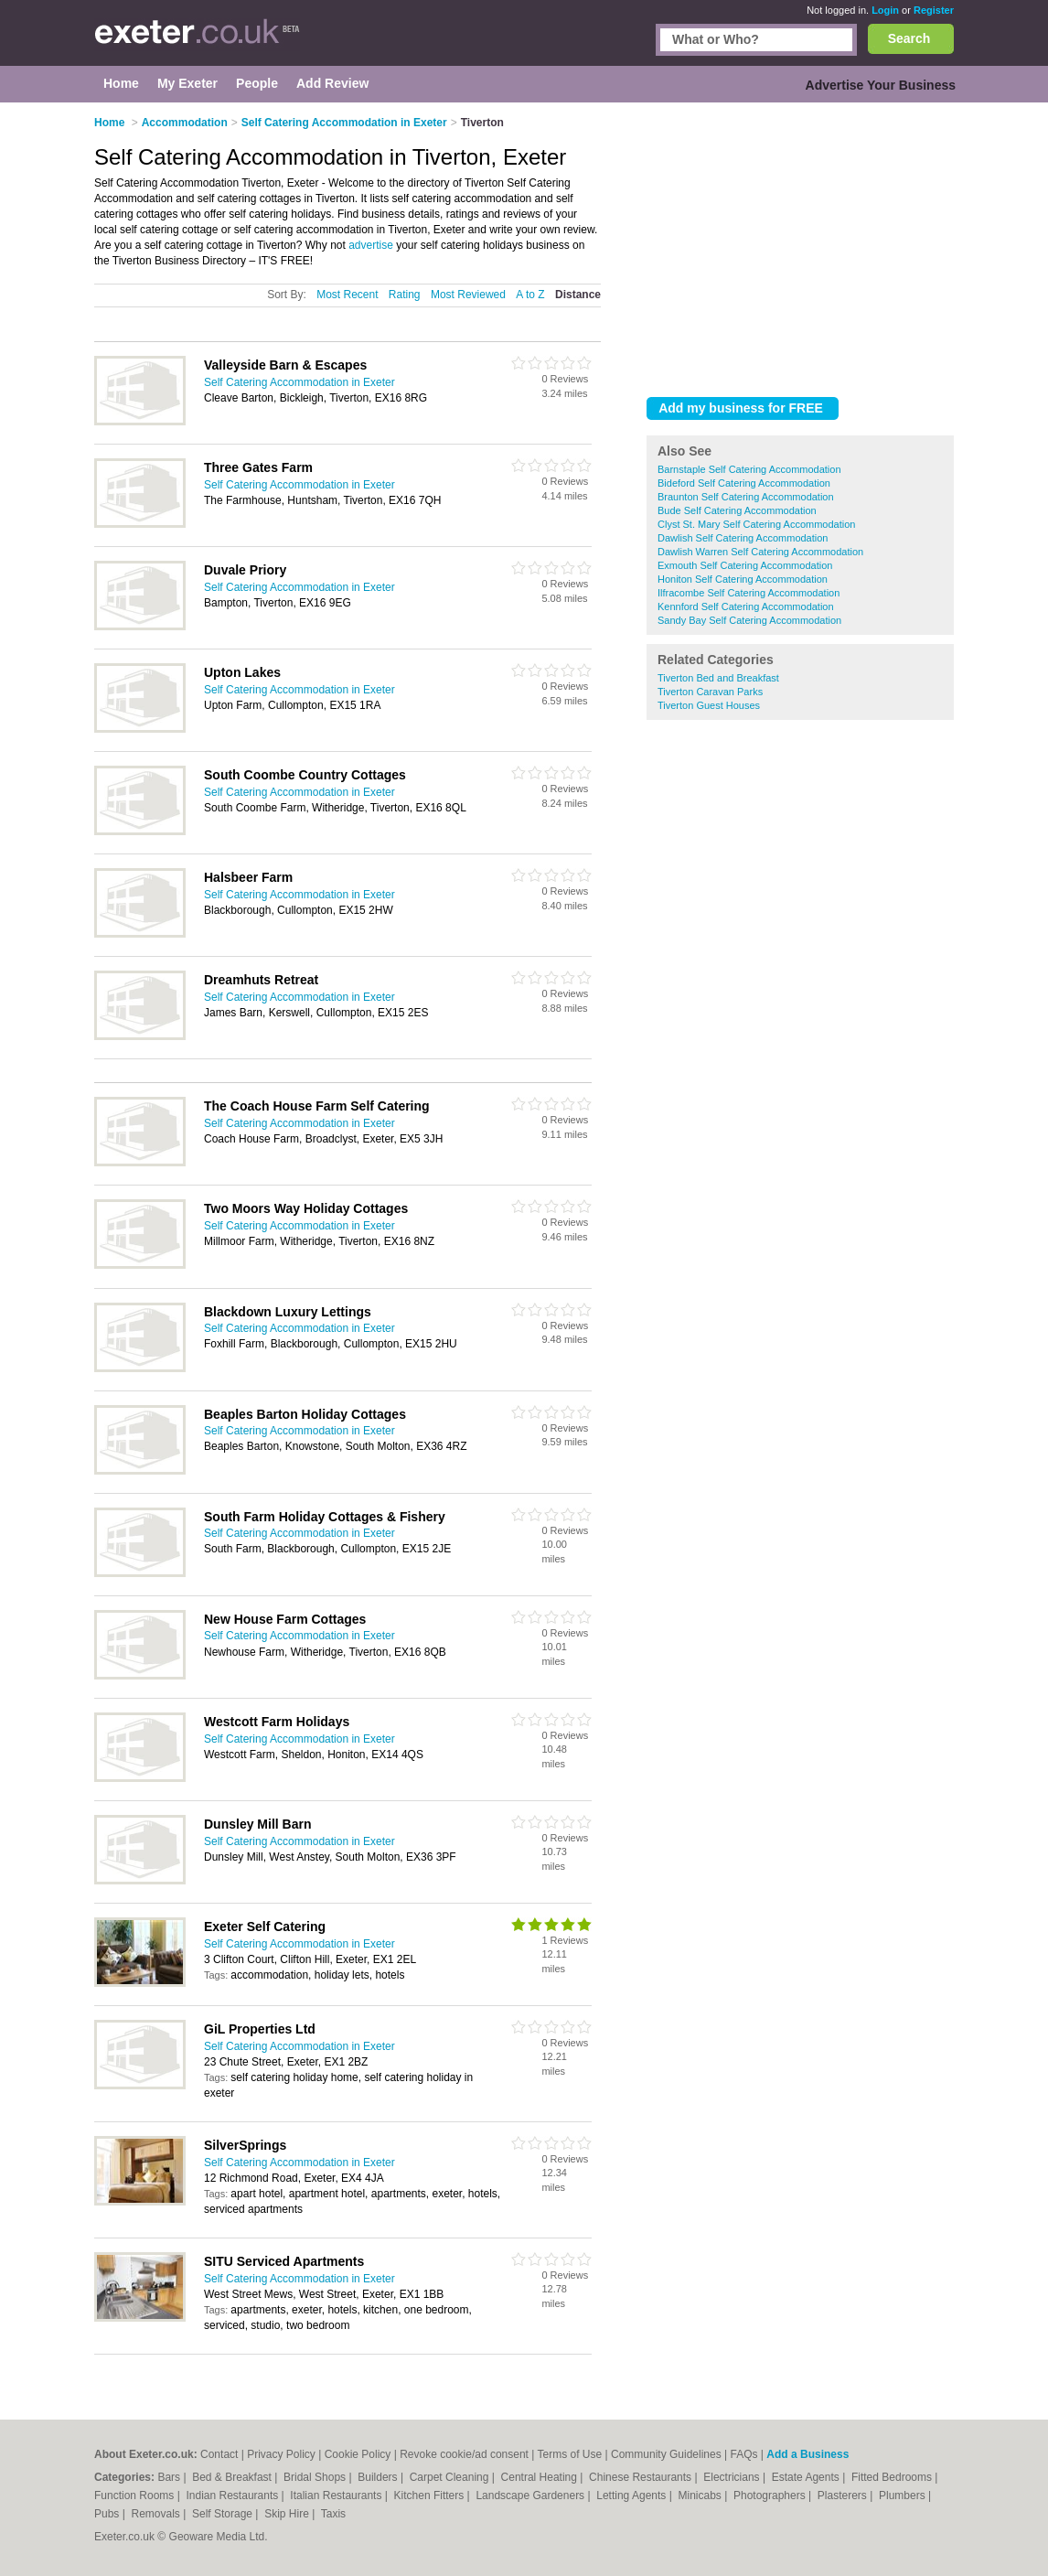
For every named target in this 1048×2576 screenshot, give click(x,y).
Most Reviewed (468, 294)
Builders (379, 2477)
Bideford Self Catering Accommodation (744, 483)
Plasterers (844, 2495)
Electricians (733, 2477)
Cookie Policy (358, 2454)
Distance (578, 294)
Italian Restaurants (337, 2495)
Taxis (333, 2513)
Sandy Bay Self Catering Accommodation (749, 620)
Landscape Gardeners (531, 2495)
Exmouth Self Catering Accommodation (745, 565)
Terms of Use (570, 2454)
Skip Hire (288, 2513)
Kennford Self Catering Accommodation (746, 606)
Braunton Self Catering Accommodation (746, 496)
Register (934, 10)
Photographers (770, 2495)
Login (885, 10)
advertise (370, 245)
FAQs (744, 2454)
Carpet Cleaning (451, 2477)
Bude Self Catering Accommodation (737, 510)
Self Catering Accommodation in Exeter (299, 382)
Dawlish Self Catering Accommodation (743, 537)
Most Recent (347, 294)
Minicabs (701, 2495)
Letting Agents (632, 2495)
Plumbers (903, 2495)
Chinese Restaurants (641, 2477)
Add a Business (807, 2454)
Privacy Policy (281, 2454)
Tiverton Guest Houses (709, 705)
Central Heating (541, 2477)
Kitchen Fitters (430, 2495)
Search (909, 38)
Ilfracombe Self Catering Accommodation (748, 592)
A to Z (530, 294)
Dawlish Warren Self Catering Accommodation (760, 551)
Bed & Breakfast (233, 2477)
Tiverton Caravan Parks (710, 691)
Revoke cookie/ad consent (464, 2454)
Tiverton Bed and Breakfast (718, 677)
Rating (405, 294)
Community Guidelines (666, 2454)
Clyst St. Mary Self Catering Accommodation (756, 524)
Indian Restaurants (234, 2495)
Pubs (108, 2513)
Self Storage (223, 2513)
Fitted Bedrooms (893, 2477)
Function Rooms (135, 2495)
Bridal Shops (315, 2477)
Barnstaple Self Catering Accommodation (749, 469)
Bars (170, 2477)
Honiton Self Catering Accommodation (743, 579)
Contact (219, 2454)
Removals (157, 2513)
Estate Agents (807, 2477)
